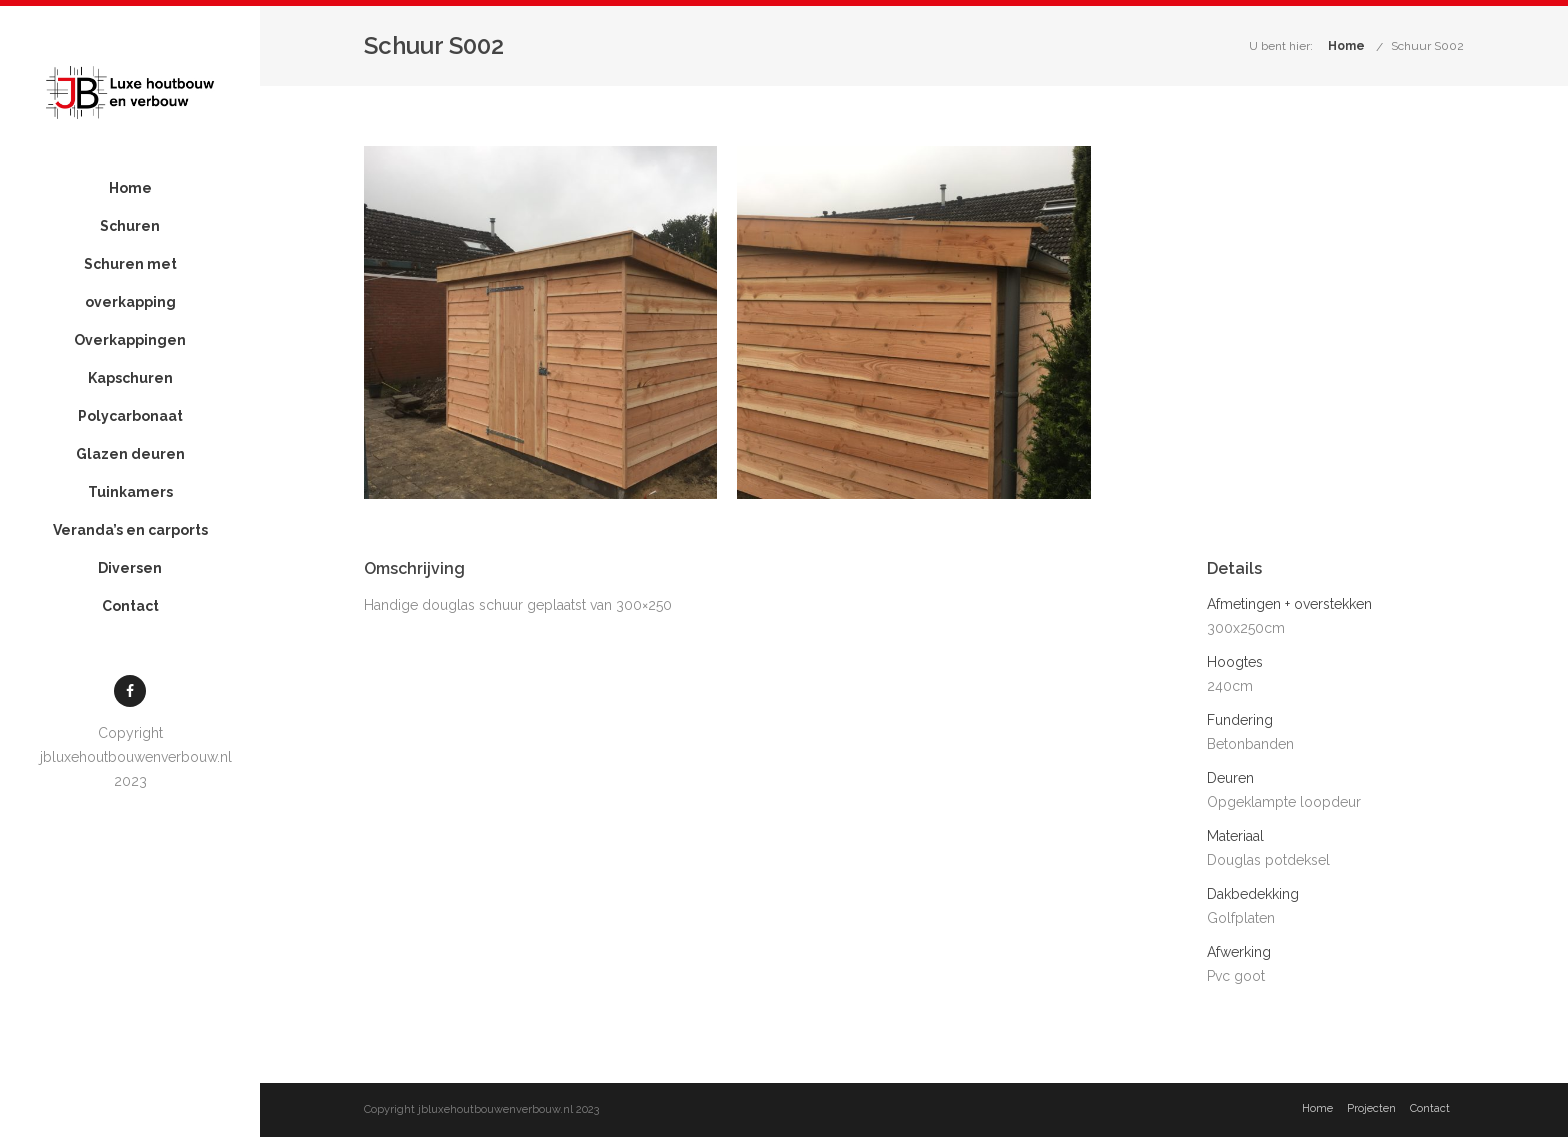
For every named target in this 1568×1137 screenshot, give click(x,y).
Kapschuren (130, 378)
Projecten (1371, 1108)
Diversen (130, 568)
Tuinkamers (130, 492)
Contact (130, 606)
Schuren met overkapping (130, 283)
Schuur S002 (1427, 46)
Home (130, 188)
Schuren (130, 226)
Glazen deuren (130, 454)
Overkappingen (130, 340)
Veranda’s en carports (130, 530)
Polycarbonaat (130, 416)
